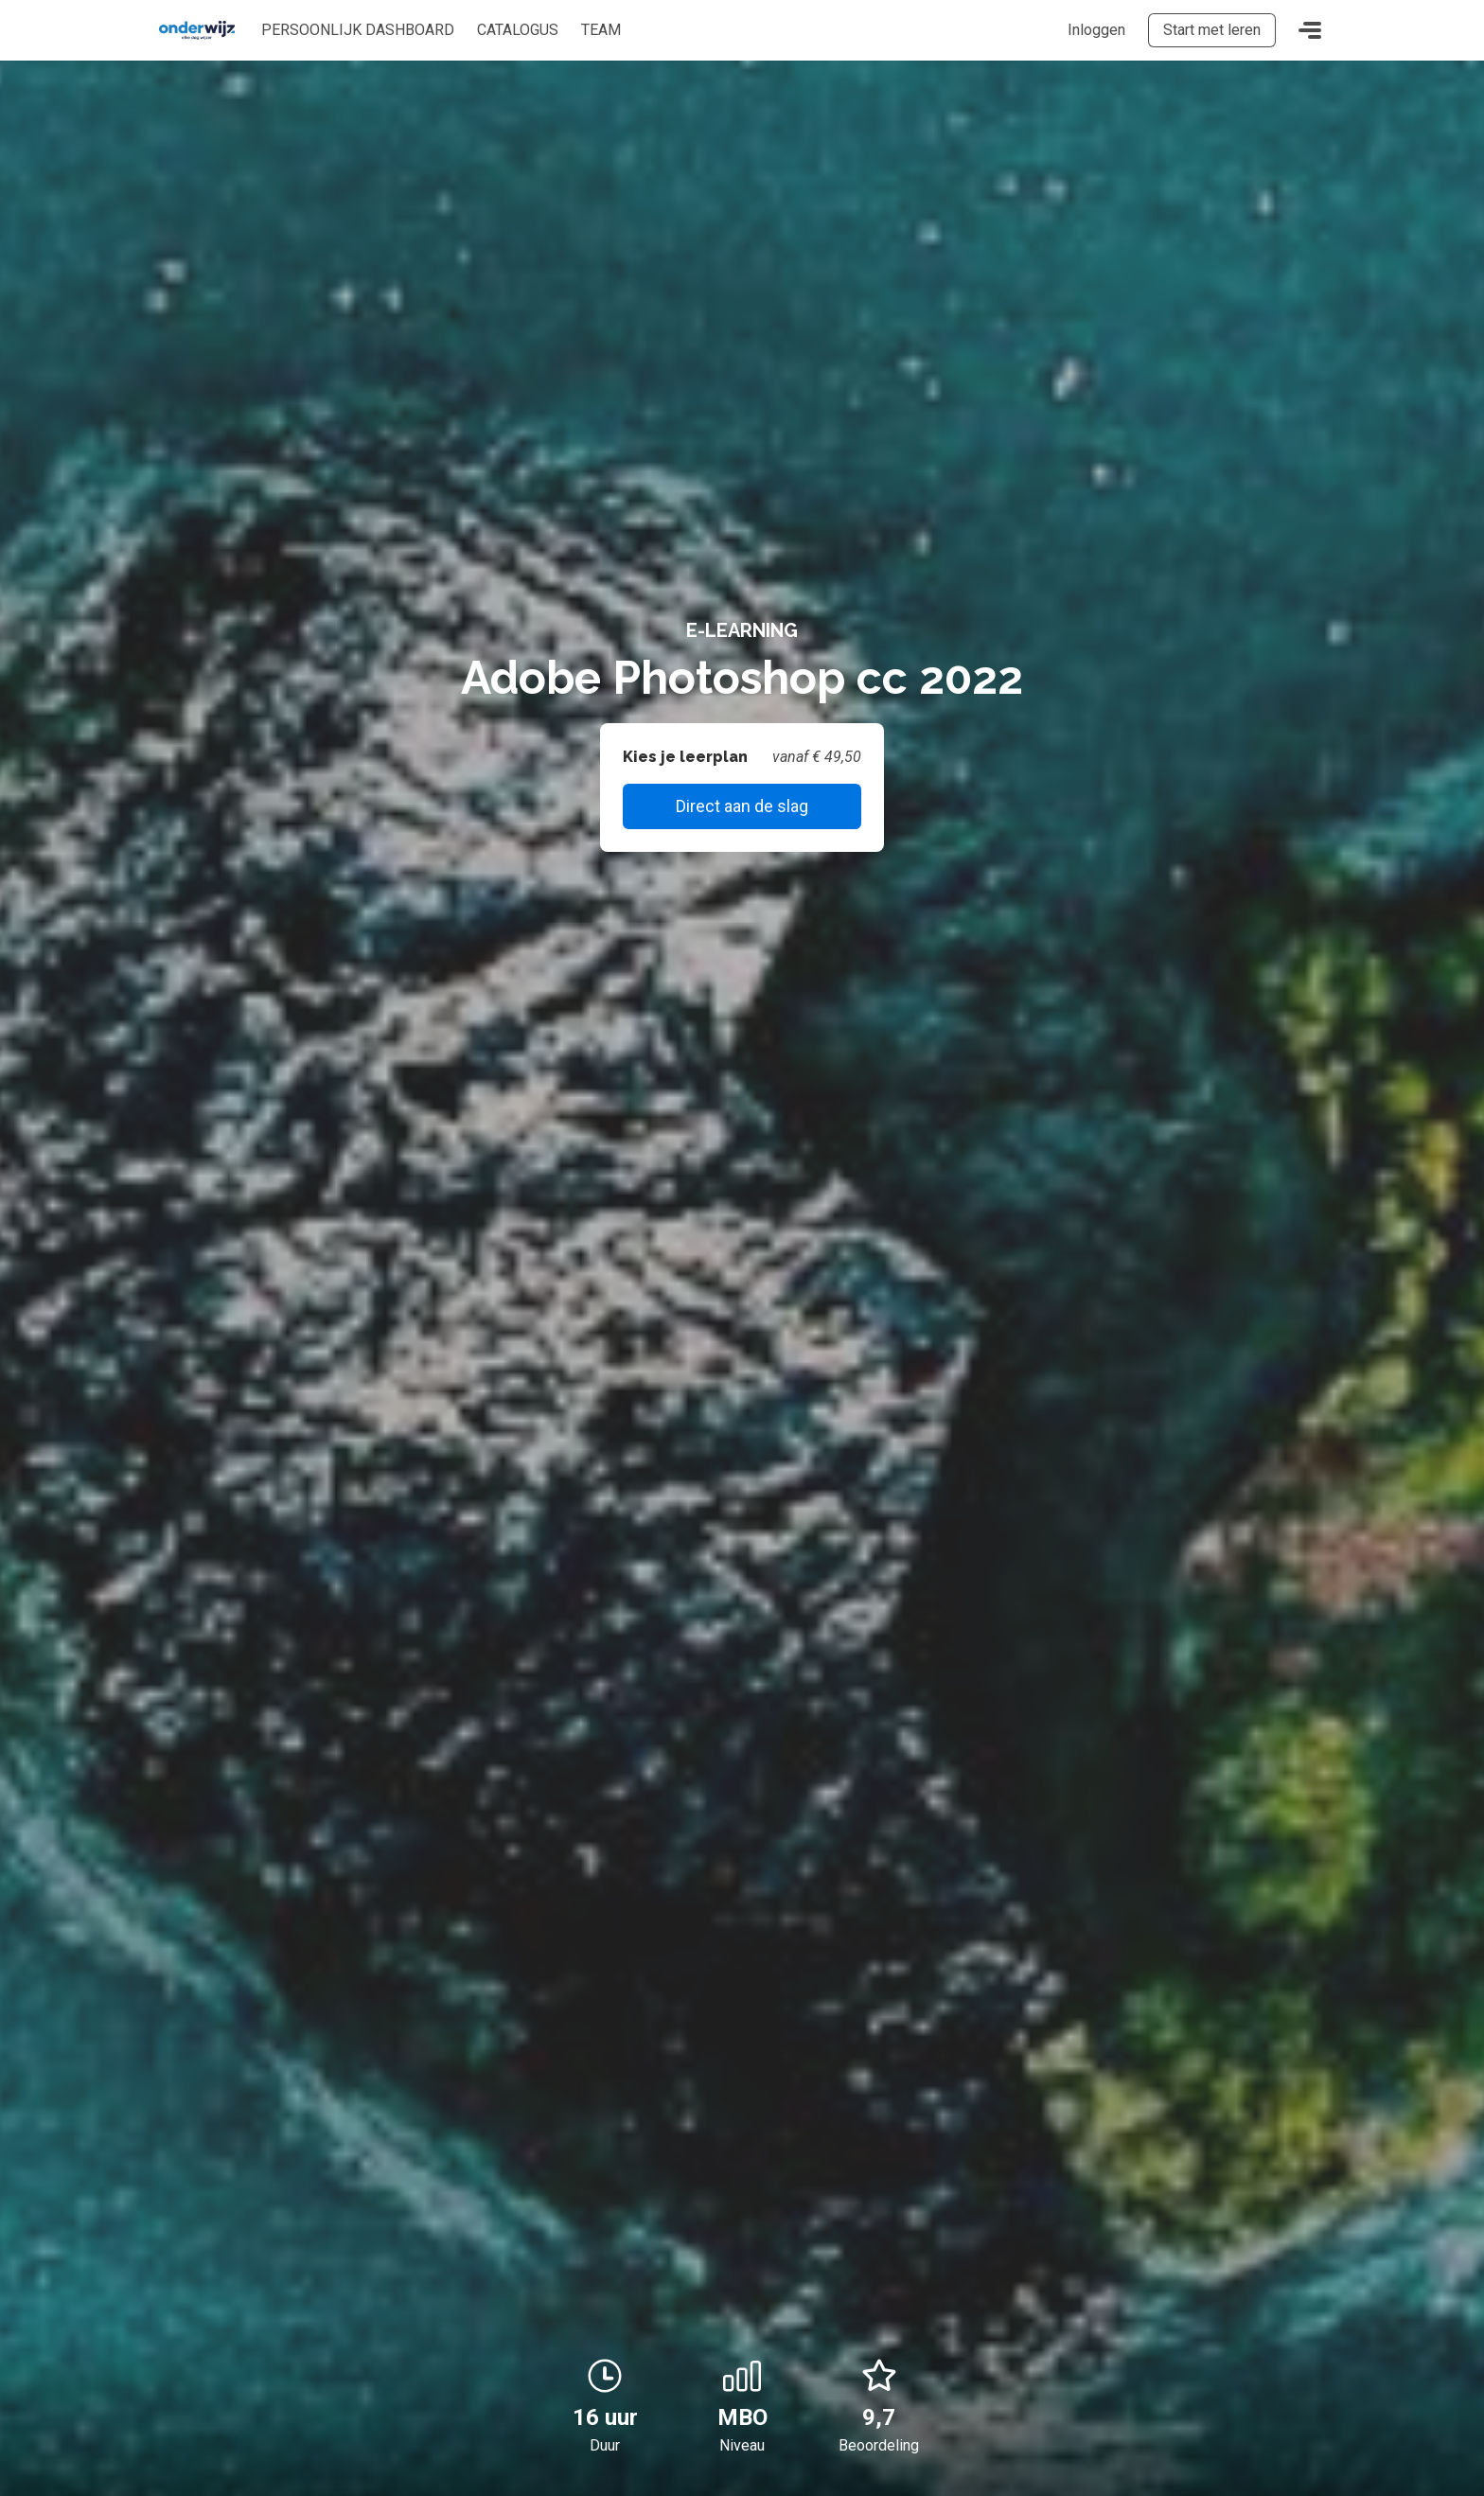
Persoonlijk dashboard (357, 30)
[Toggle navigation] (1310, 30)
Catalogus (517, 30)
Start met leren (1212, 30)
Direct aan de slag (742, 806)
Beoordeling (879, 2445)
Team (601, 30)
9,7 (879, 2394)
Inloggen (1096, 30)
